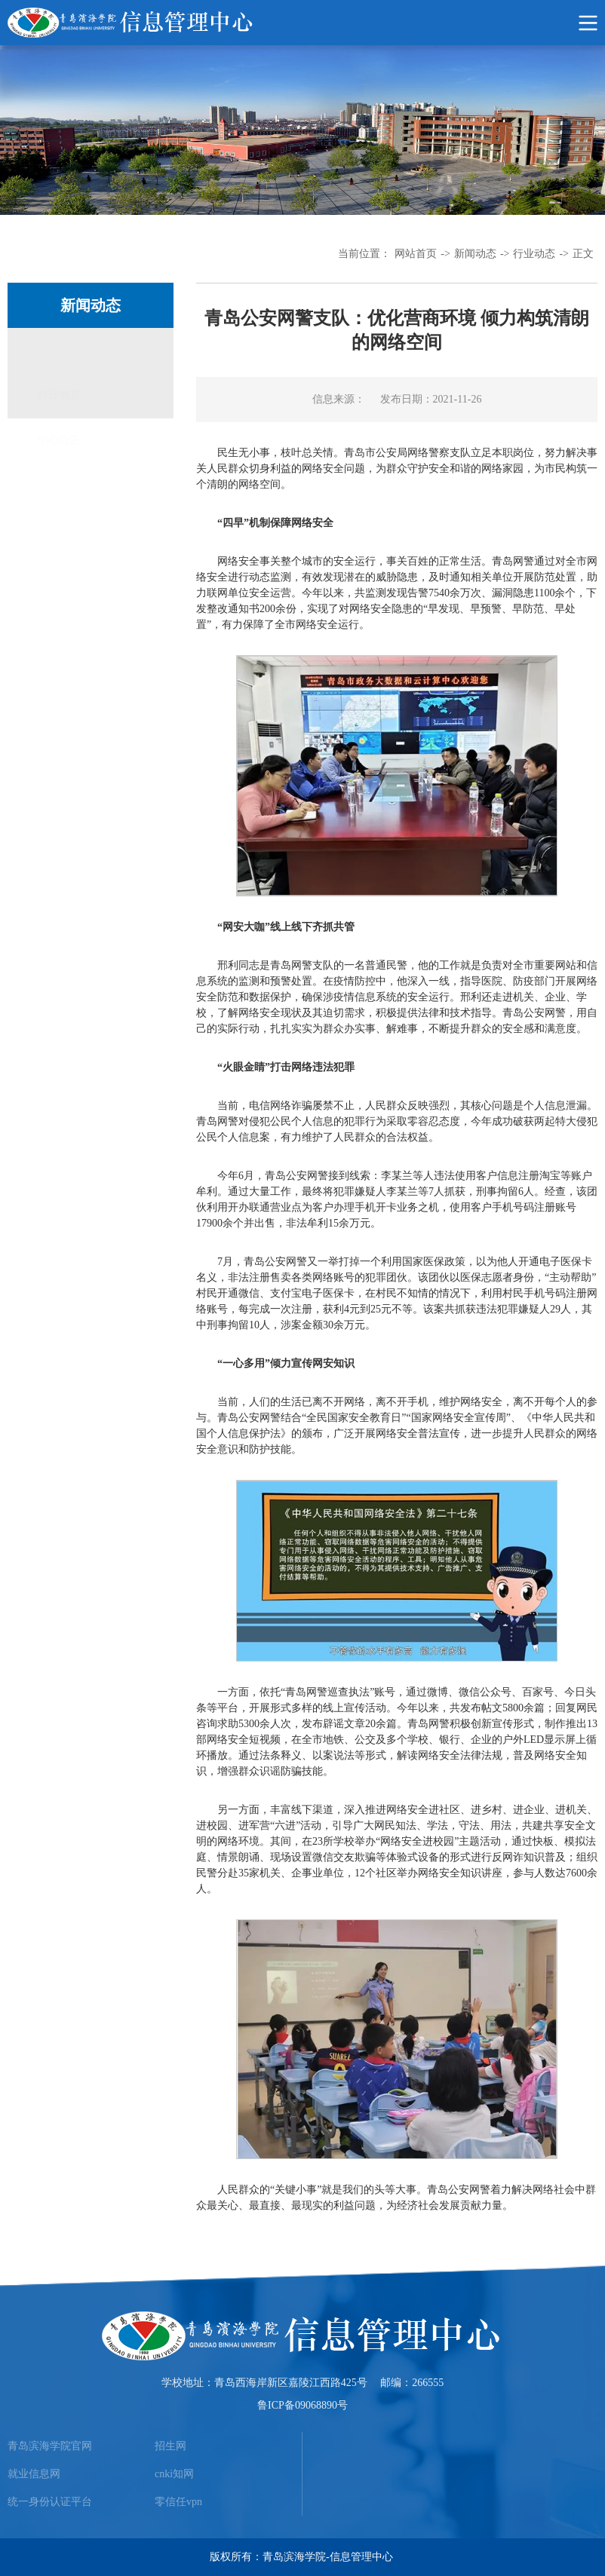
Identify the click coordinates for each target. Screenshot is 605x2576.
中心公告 (59, 395)
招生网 (170, 2446)
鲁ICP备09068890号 (302, 2405)
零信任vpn (178, 2501)
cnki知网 (174, 2474)
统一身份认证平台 (50, 2501)
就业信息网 (34, 2474)
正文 (583, 253)
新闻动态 (475, 253)
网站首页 (416, 253)
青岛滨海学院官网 (50, 2446)
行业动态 (534, 253)
